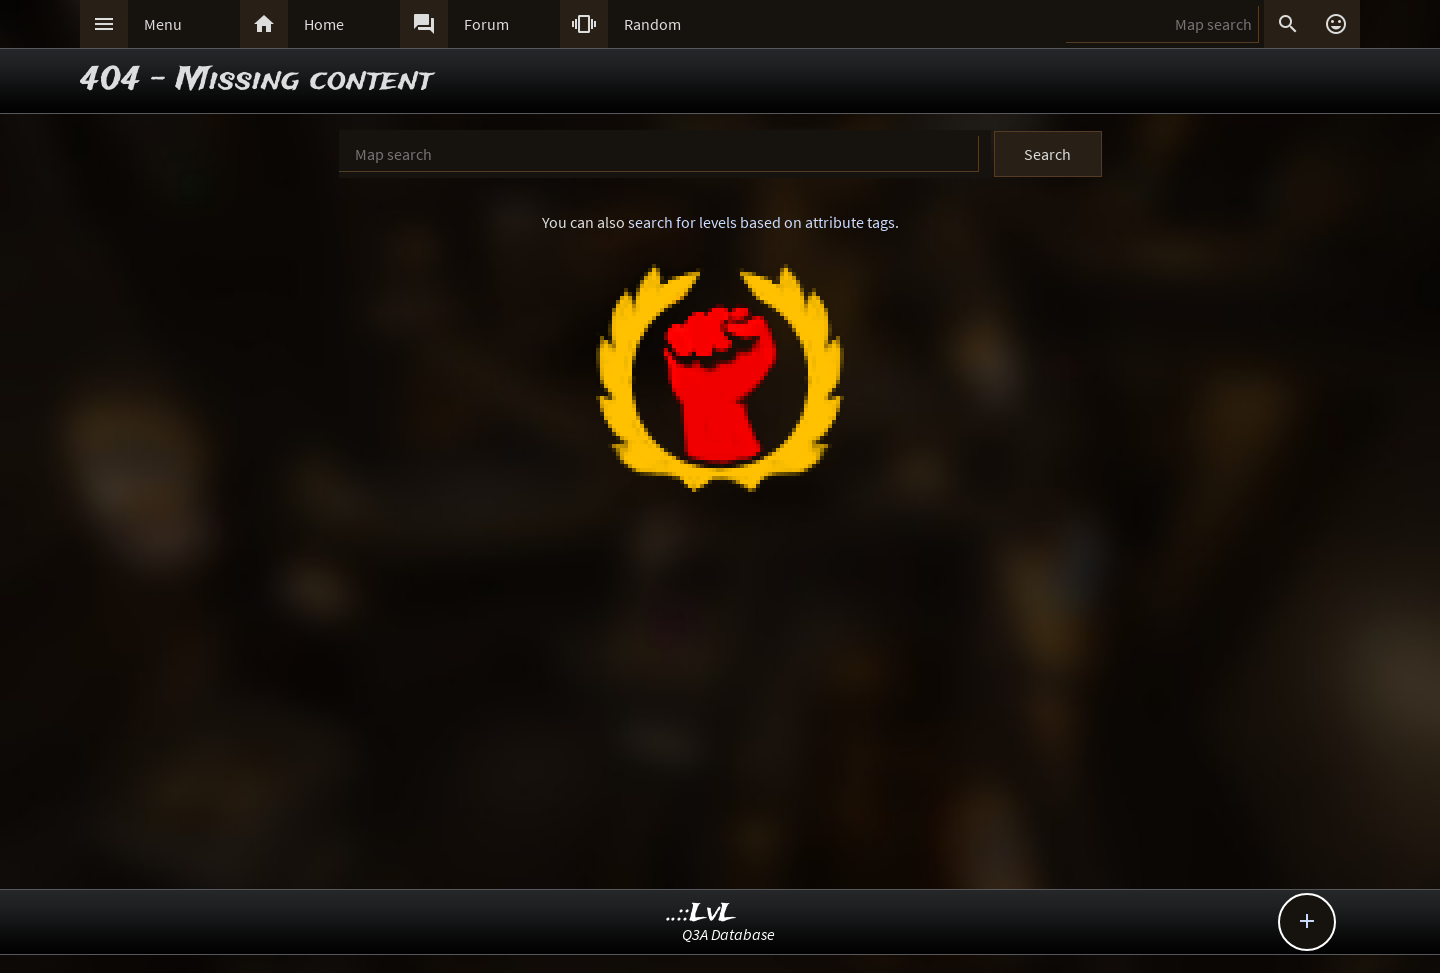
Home (324, 24)
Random (652, 24)
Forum (486, 24)
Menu (163, 24)
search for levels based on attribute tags (761, 222)
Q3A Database (728, 934)
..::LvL (701, 913)
